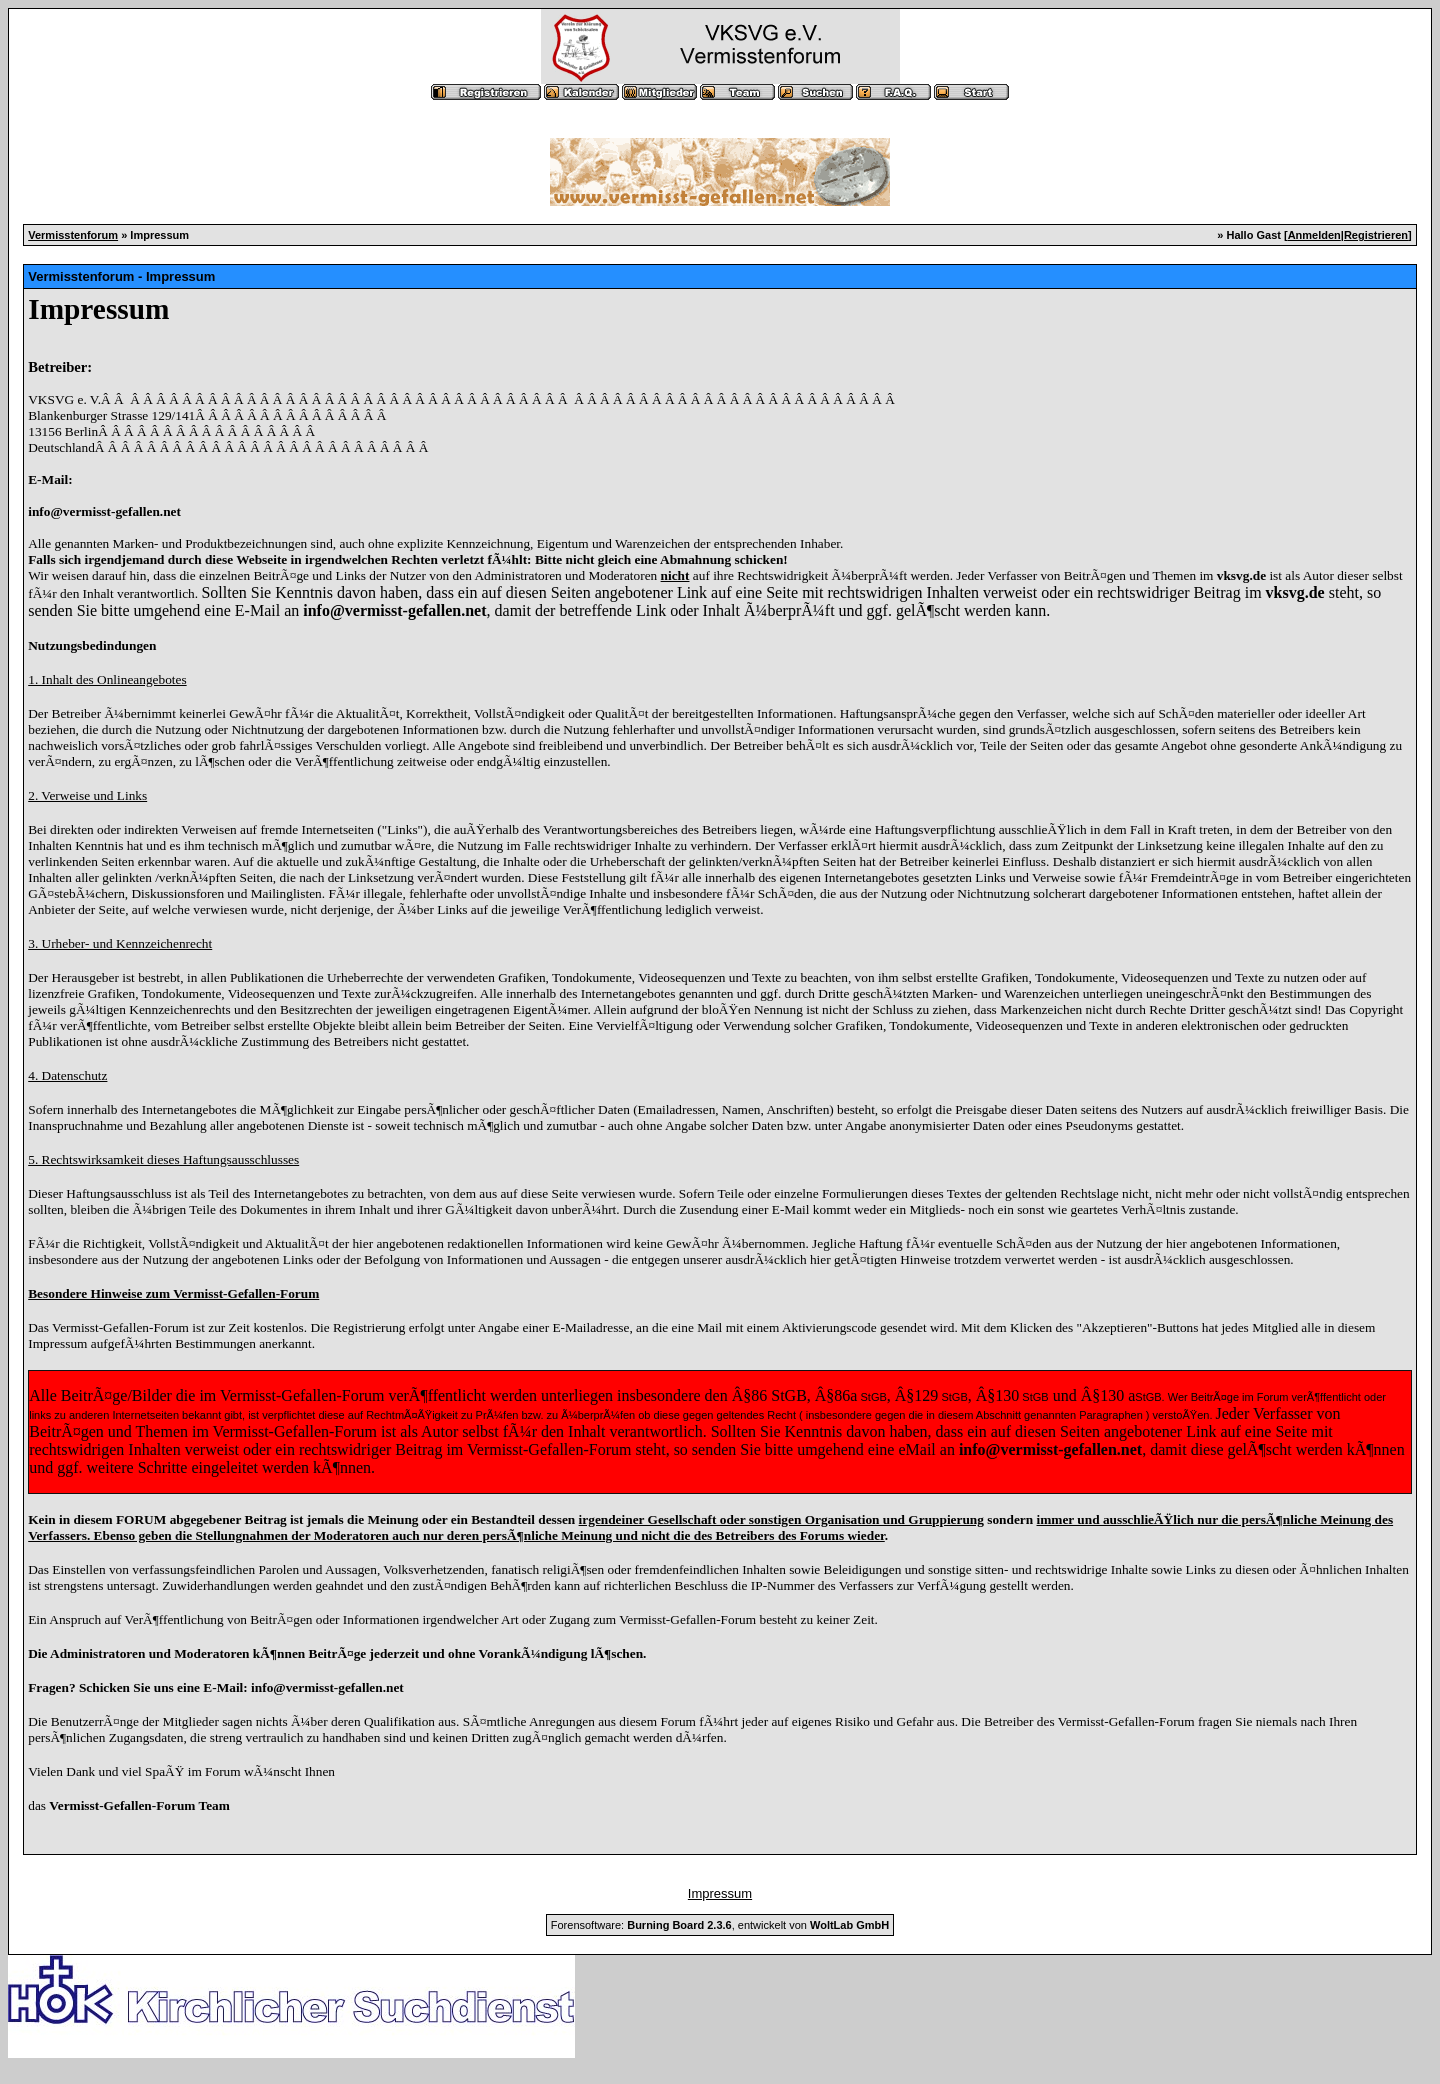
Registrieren (1376, 235)
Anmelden (1314, 235)
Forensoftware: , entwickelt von (720, 1925)
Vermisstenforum (73, 235)
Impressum (720, 1893)
